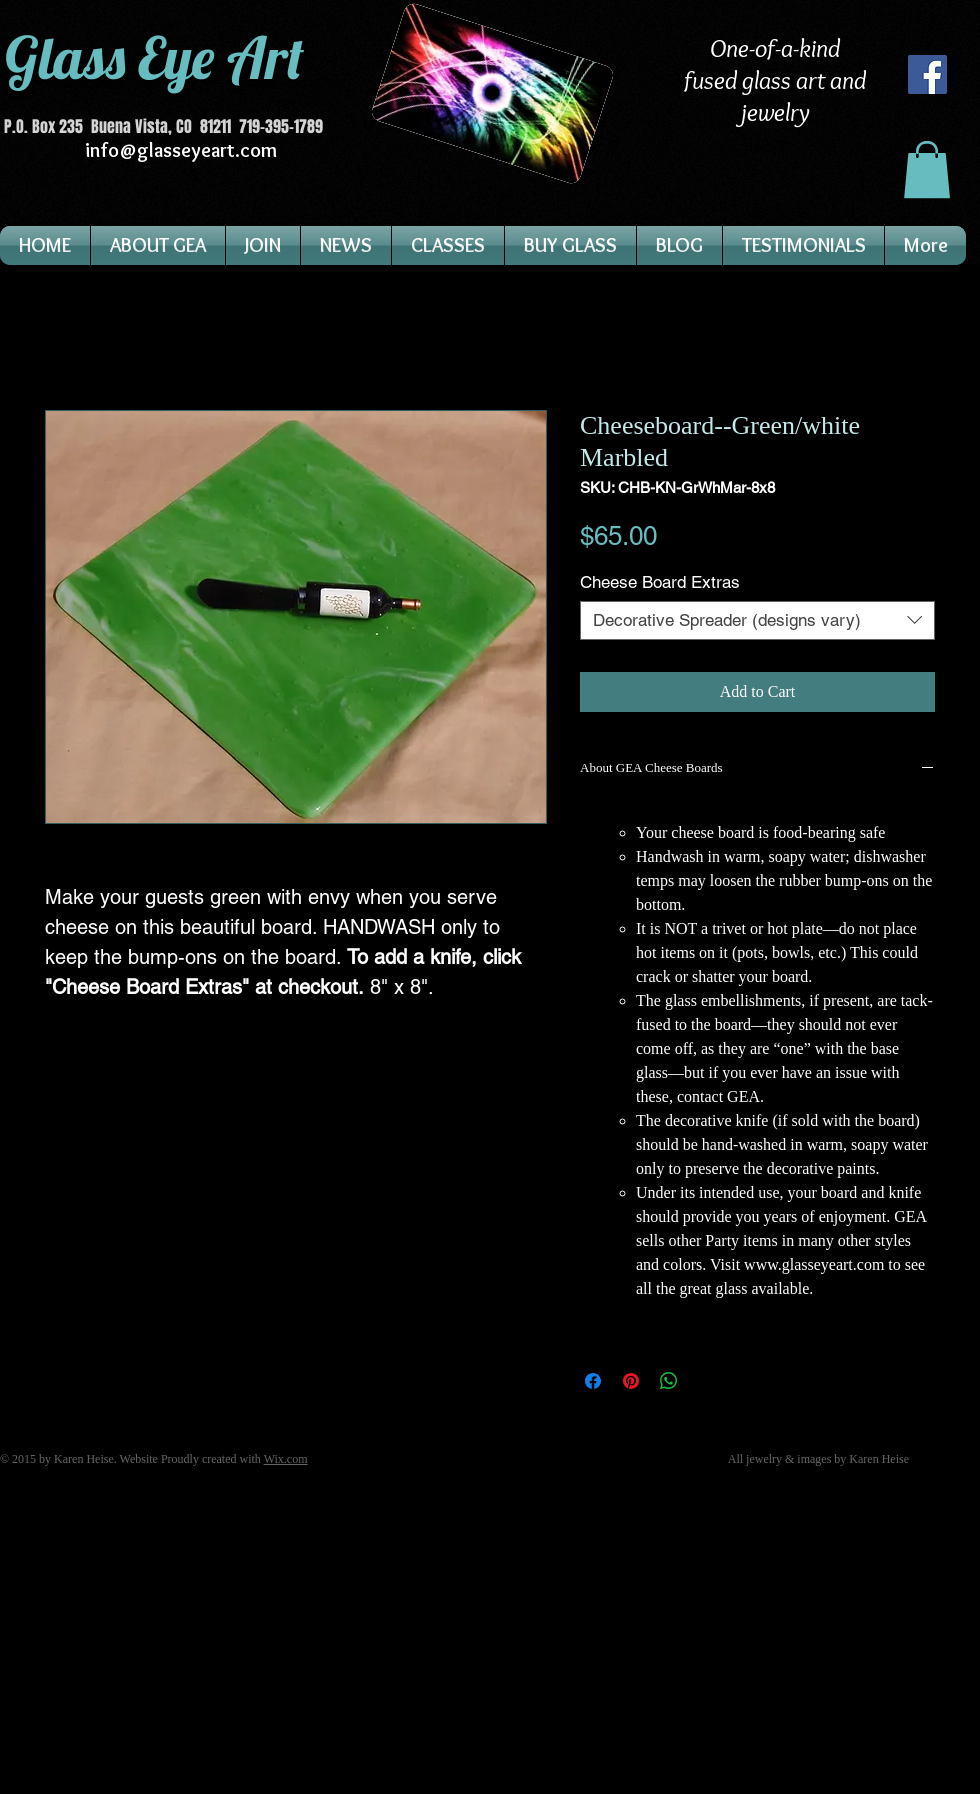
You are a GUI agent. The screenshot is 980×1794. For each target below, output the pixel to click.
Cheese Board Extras (660, 582)
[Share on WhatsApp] (669, 1381)
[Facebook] (927, 74)
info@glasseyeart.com (181, 150)
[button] (927, 169)
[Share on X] (707, 1381)
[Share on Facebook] (593, 1381)
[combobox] (757, 620)
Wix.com (286, 1459)
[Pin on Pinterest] (631, 1381)
